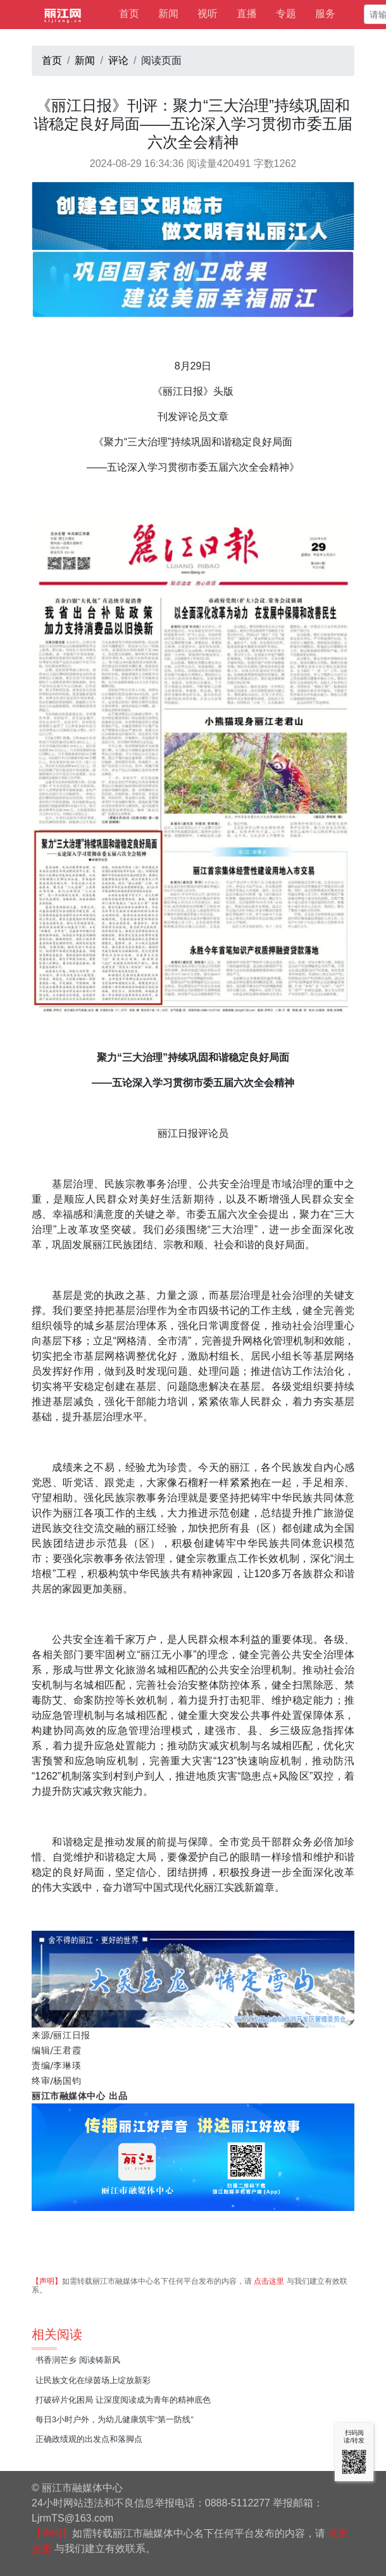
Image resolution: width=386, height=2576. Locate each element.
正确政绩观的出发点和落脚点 (88, 2439)
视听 (207, 13)
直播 (247, 13)
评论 (118, 60)
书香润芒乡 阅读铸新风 (77, 2360)
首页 (129, 13)
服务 (325, 13)
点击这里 (269, 2281)
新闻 (168, 13)
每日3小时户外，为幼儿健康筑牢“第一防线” (114, 2419)
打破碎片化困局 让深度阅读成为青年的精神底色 (123, 2400)
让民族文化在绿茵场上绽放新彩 (93, 2380)
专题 (286, 13)
